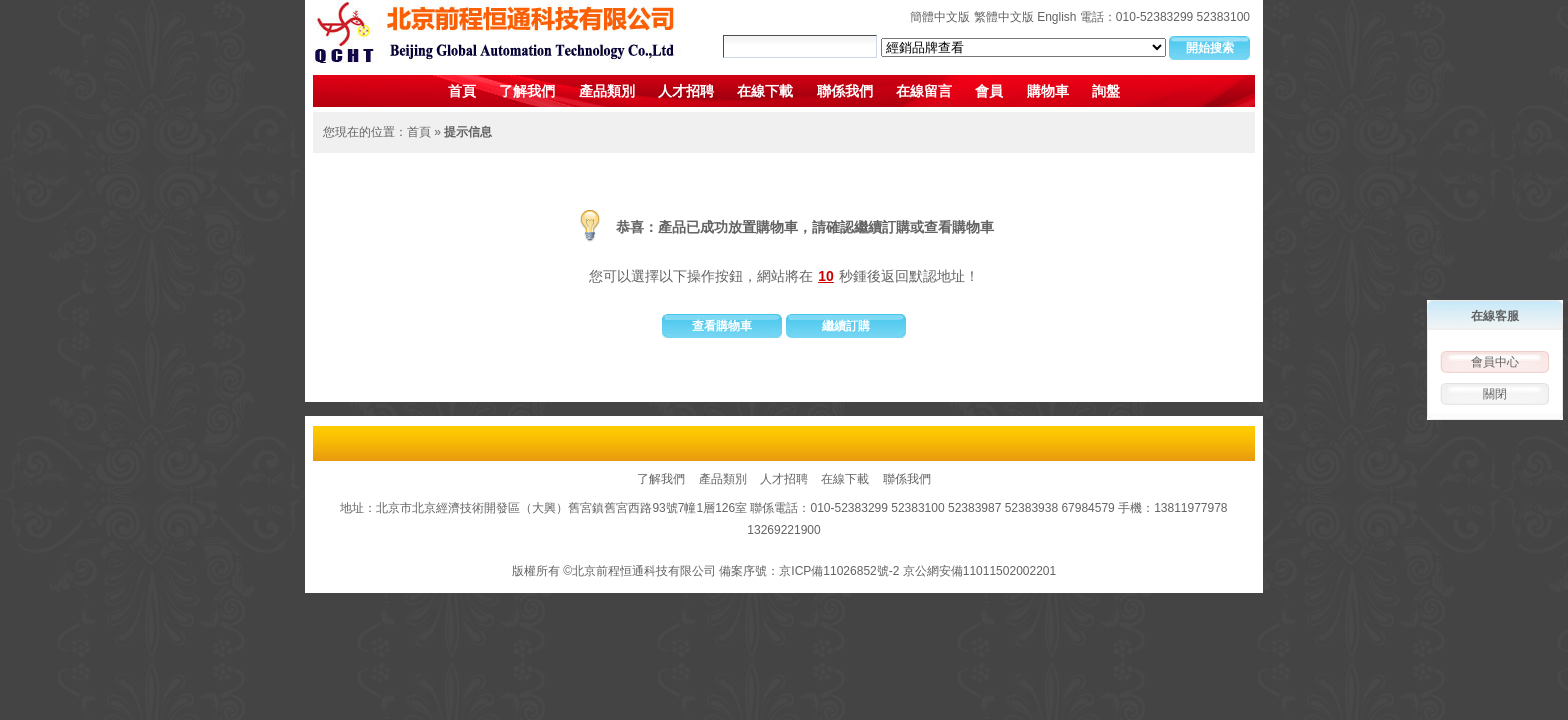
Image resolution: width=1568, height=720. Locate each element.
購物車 (1048, 91)
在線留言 (924, 91)
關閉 (1495, 394)
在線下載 (765, 91)
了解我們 (527, 91)
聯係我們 (845, 91)
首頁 (462, 91)
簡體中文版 (940, 17)
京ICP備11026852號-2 (839, 571)
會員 (989, 91)
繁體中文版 (1004, 17)
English (1056, 17)
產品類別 (607, 91)
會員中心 (1495, 362)
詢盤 (1106, 91)
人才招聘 (686, 91)
